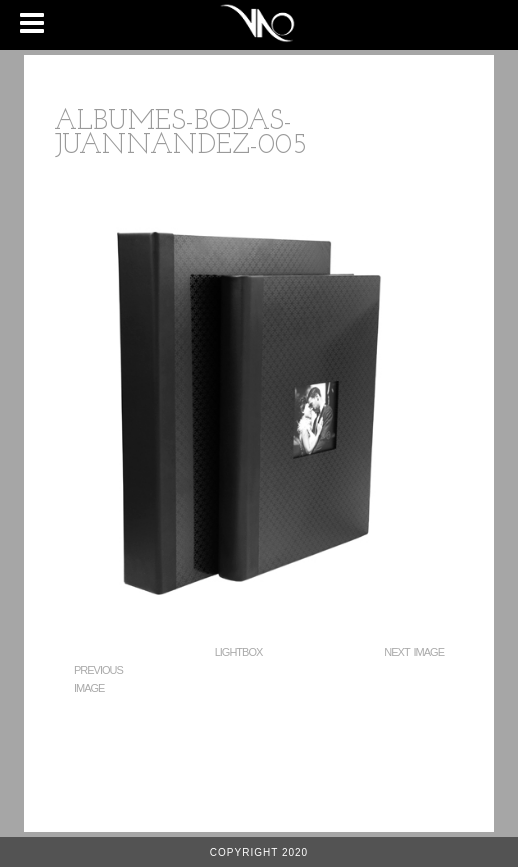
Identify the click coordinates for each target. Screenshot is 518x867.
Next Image (414, 652)
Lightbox (239, 652)
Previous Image (98, 679)
